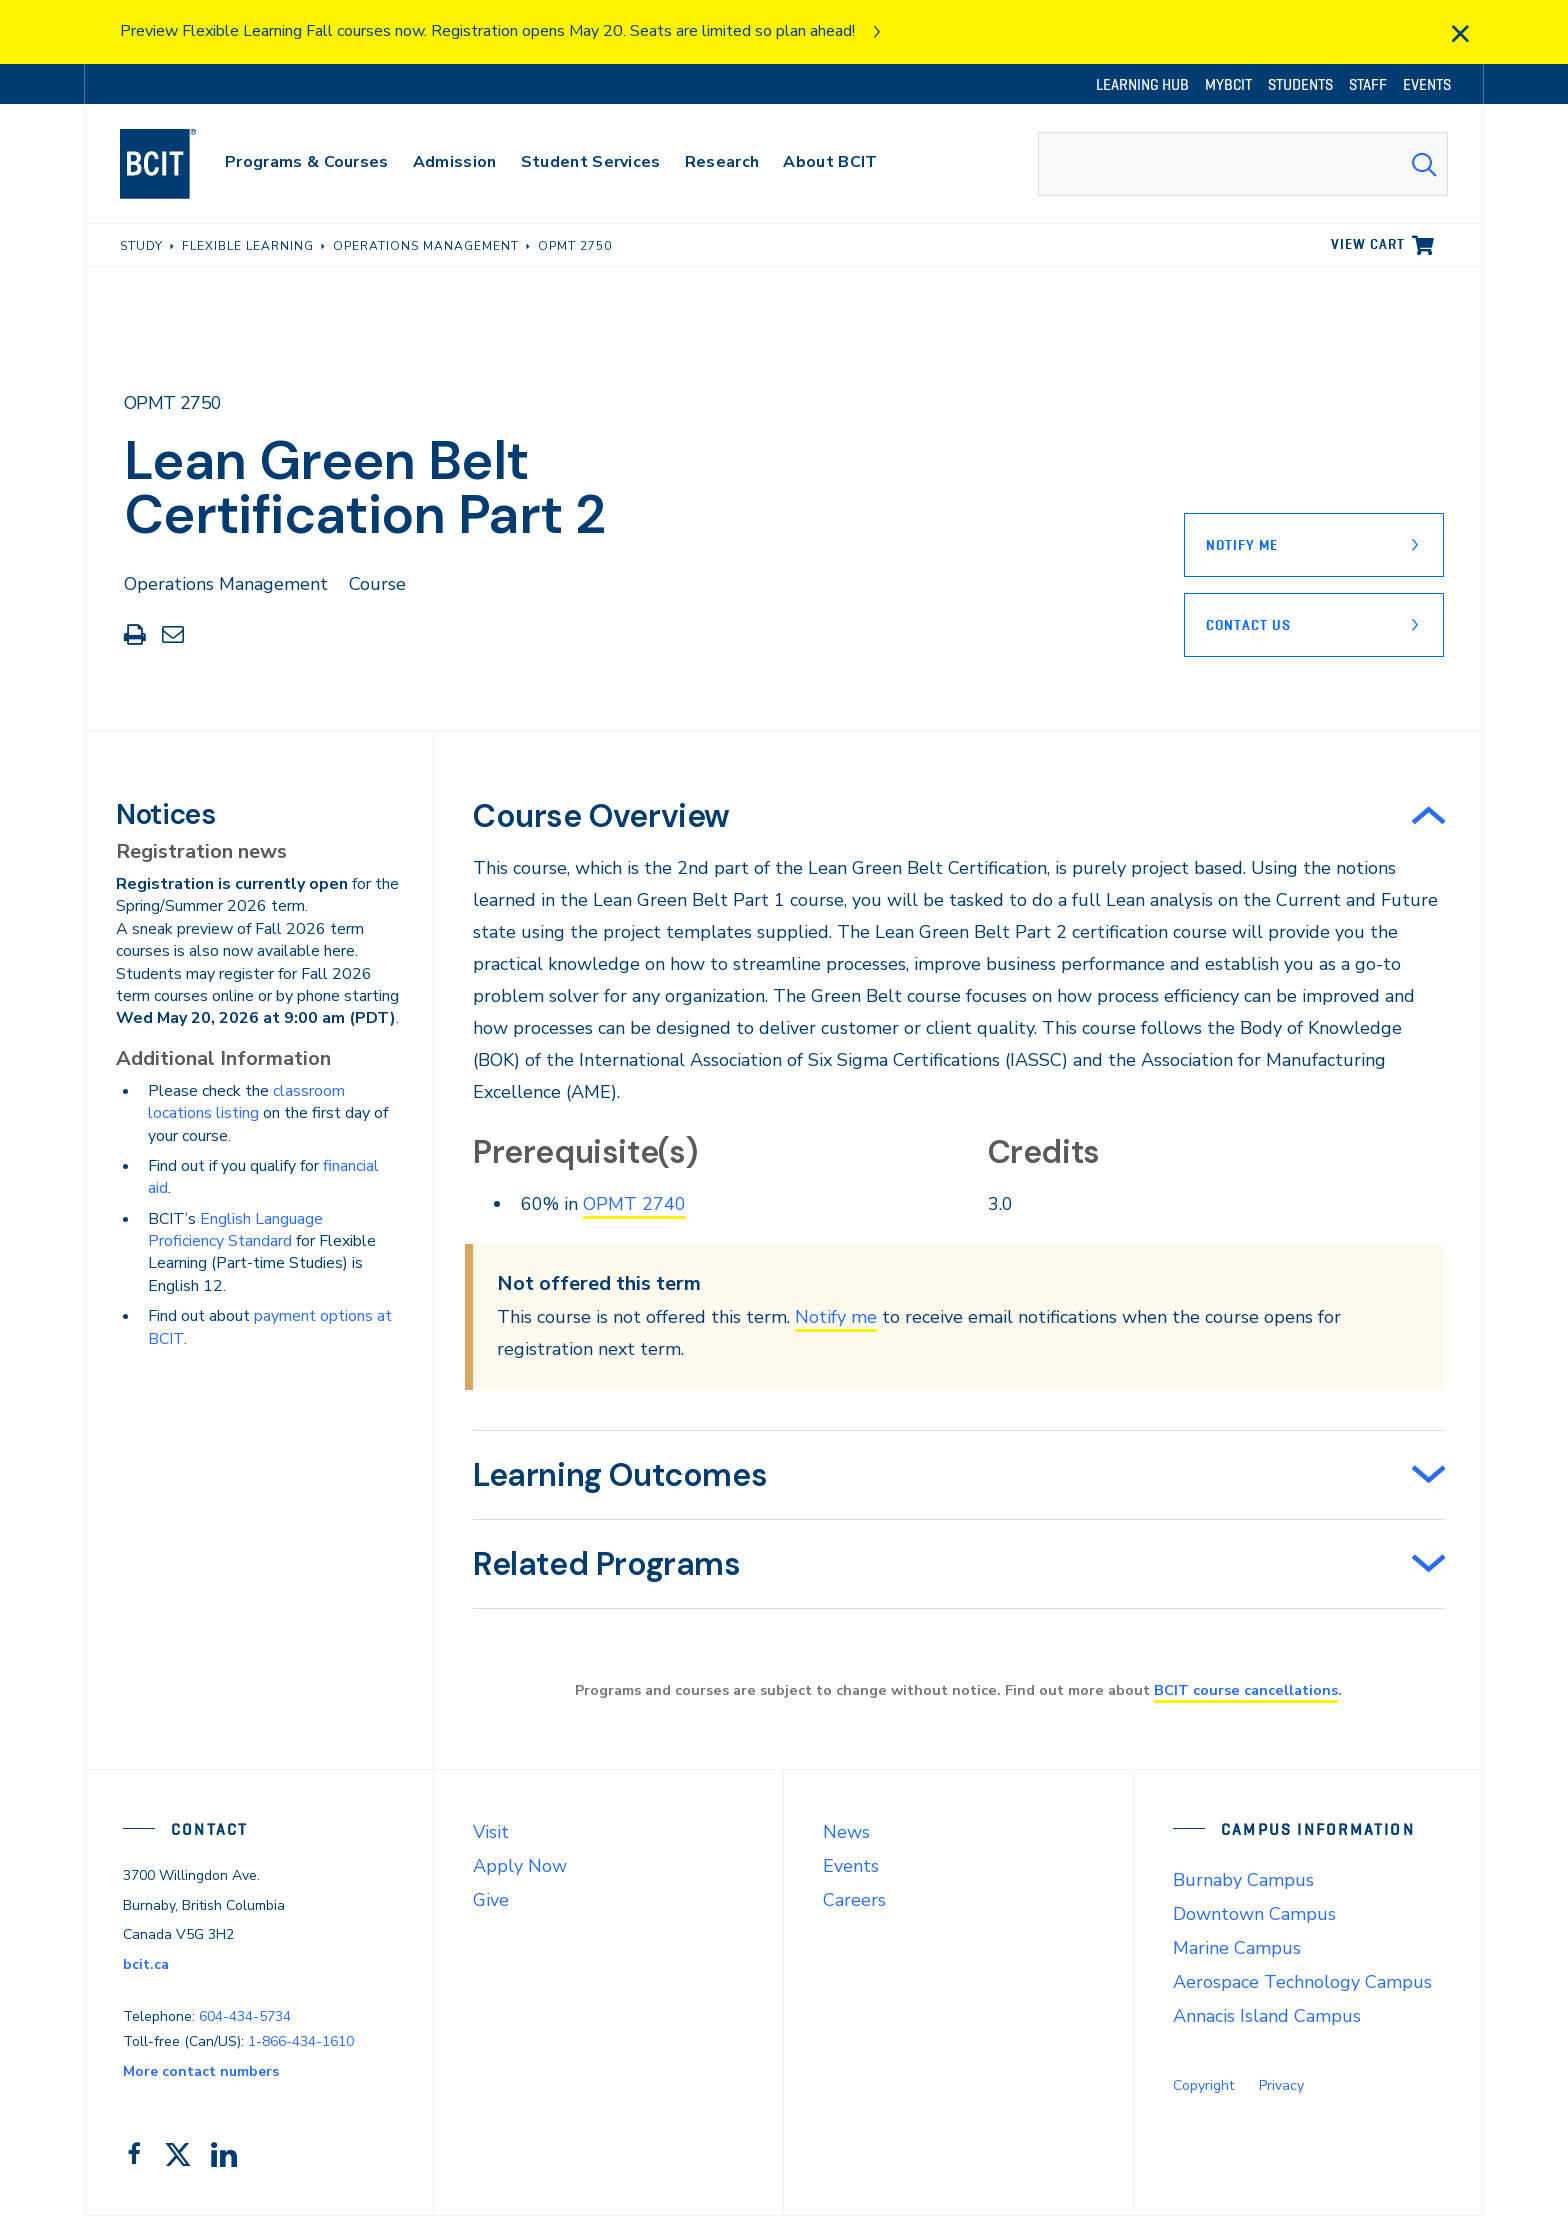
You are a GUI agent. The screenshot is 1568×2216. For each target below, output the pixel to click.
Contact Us (1248, 625)
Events (851, 1866)
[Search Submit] (1424, 164)
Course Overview (601, 816)
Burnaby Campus (1243, 1880)
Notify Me (1242, 545)
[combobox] (1243, 164)
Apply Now (520, 1866)
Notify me (836, 1317)
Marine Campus (1237, 1948)
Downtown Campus (1254, 1914)
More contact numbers (201, 2071)
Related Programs (607, 1564)
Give (491, 1900)
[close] (1460, 34)
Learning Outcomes (620, 1475)
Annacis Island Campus (1267, 2016)
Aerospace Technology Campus (1302, 1982)
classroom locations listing (246, 1102)
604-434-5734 (245, 2016)
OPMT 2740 (634, 1204)
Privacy (1281, 2085)
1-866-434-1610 (301, 2041)
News (846, 1832)
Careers (854, 1900)
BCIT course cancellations (1246, 1690)
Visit (491, 1832)
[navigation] (177, 164)
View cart (1368, 244)
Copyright (1203, 2085)
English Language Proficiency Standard (235, 1230)
